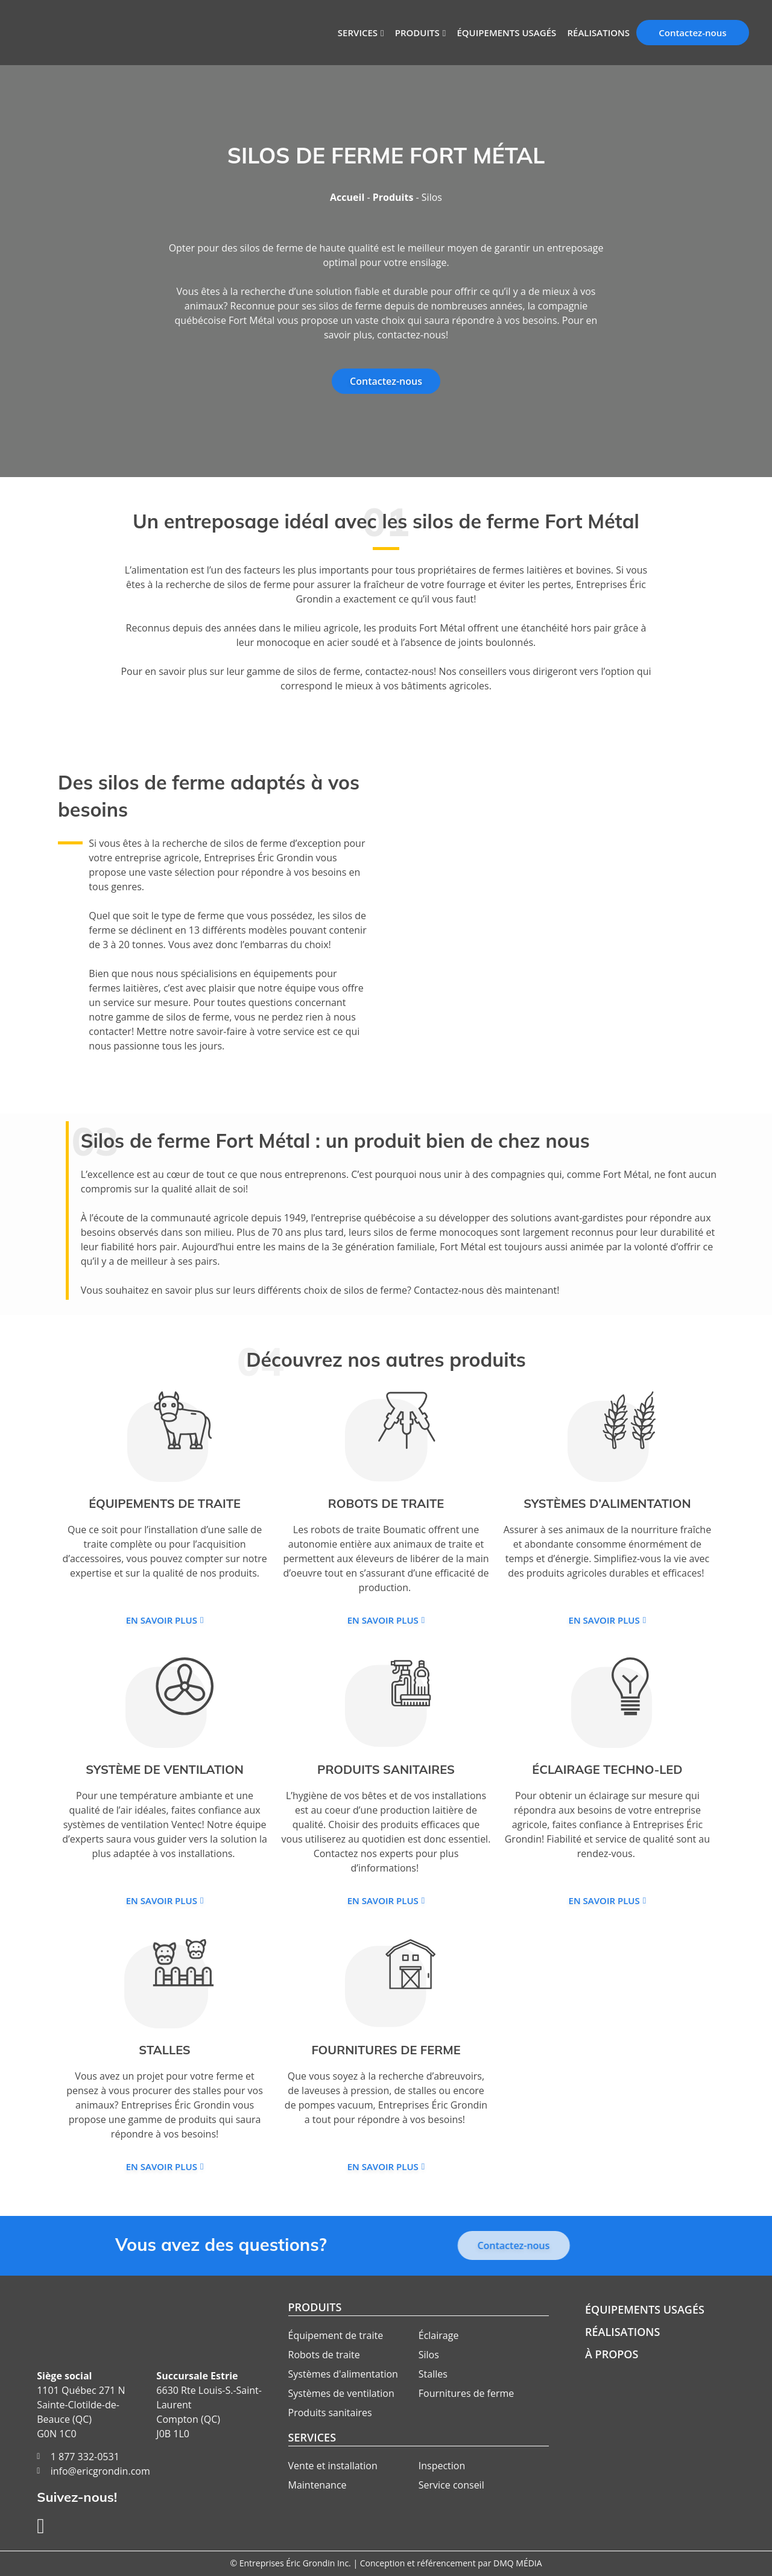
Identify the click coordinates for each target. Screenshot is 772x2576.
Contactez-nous (692, 33)
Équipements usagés (506, 33)
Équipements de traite (165, 1503)
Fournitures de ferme (385, 2049)
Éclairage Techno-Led (607, 1769)
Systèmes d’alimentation (607, 1503)
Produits (417, 33)
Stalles (164, 2049)
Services (358, 33)
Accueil (347, 197)
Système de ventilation (165, 1769)
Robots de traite (386, 1503)
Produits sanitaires (386, 1769)
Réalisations (598, 33)
